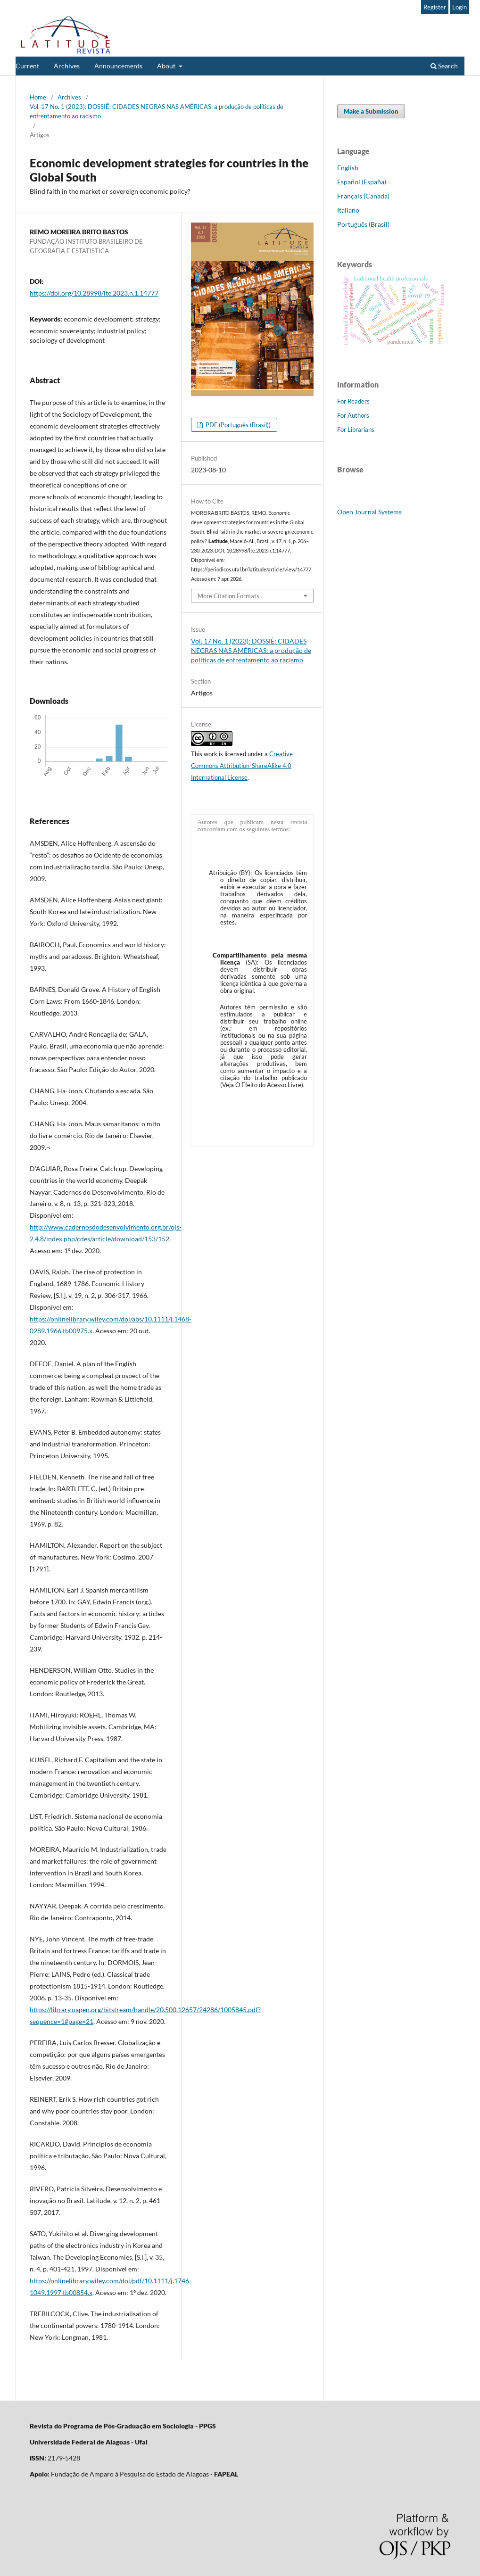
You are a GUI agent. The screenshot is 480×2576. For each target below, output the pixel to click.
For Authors (353, 415)
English (347, 168)
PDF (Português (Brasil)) (237, 425)
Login (459, 7)
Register (434, 7)
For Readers (353, 401)
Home (38, 97)
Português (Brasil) (363, 224)
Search (444, 66)
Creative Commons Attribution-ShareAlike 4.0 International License (242, 765)
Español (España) (361, 182)
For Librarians (355, 429)
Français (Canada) (363, 196)
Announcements (118, 66)
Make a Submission (371, 111)
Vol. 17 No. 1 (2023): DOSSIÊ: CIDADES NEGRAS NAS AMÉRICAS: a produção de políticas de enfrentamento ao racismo (156, 111)
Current (27, 66)
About (167, 66)
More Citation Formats (228, 596)
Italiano (348, 210)
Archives (67, 66)
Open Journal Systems (369, 512)
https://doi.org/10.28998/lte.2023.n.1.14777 (94, 293)
